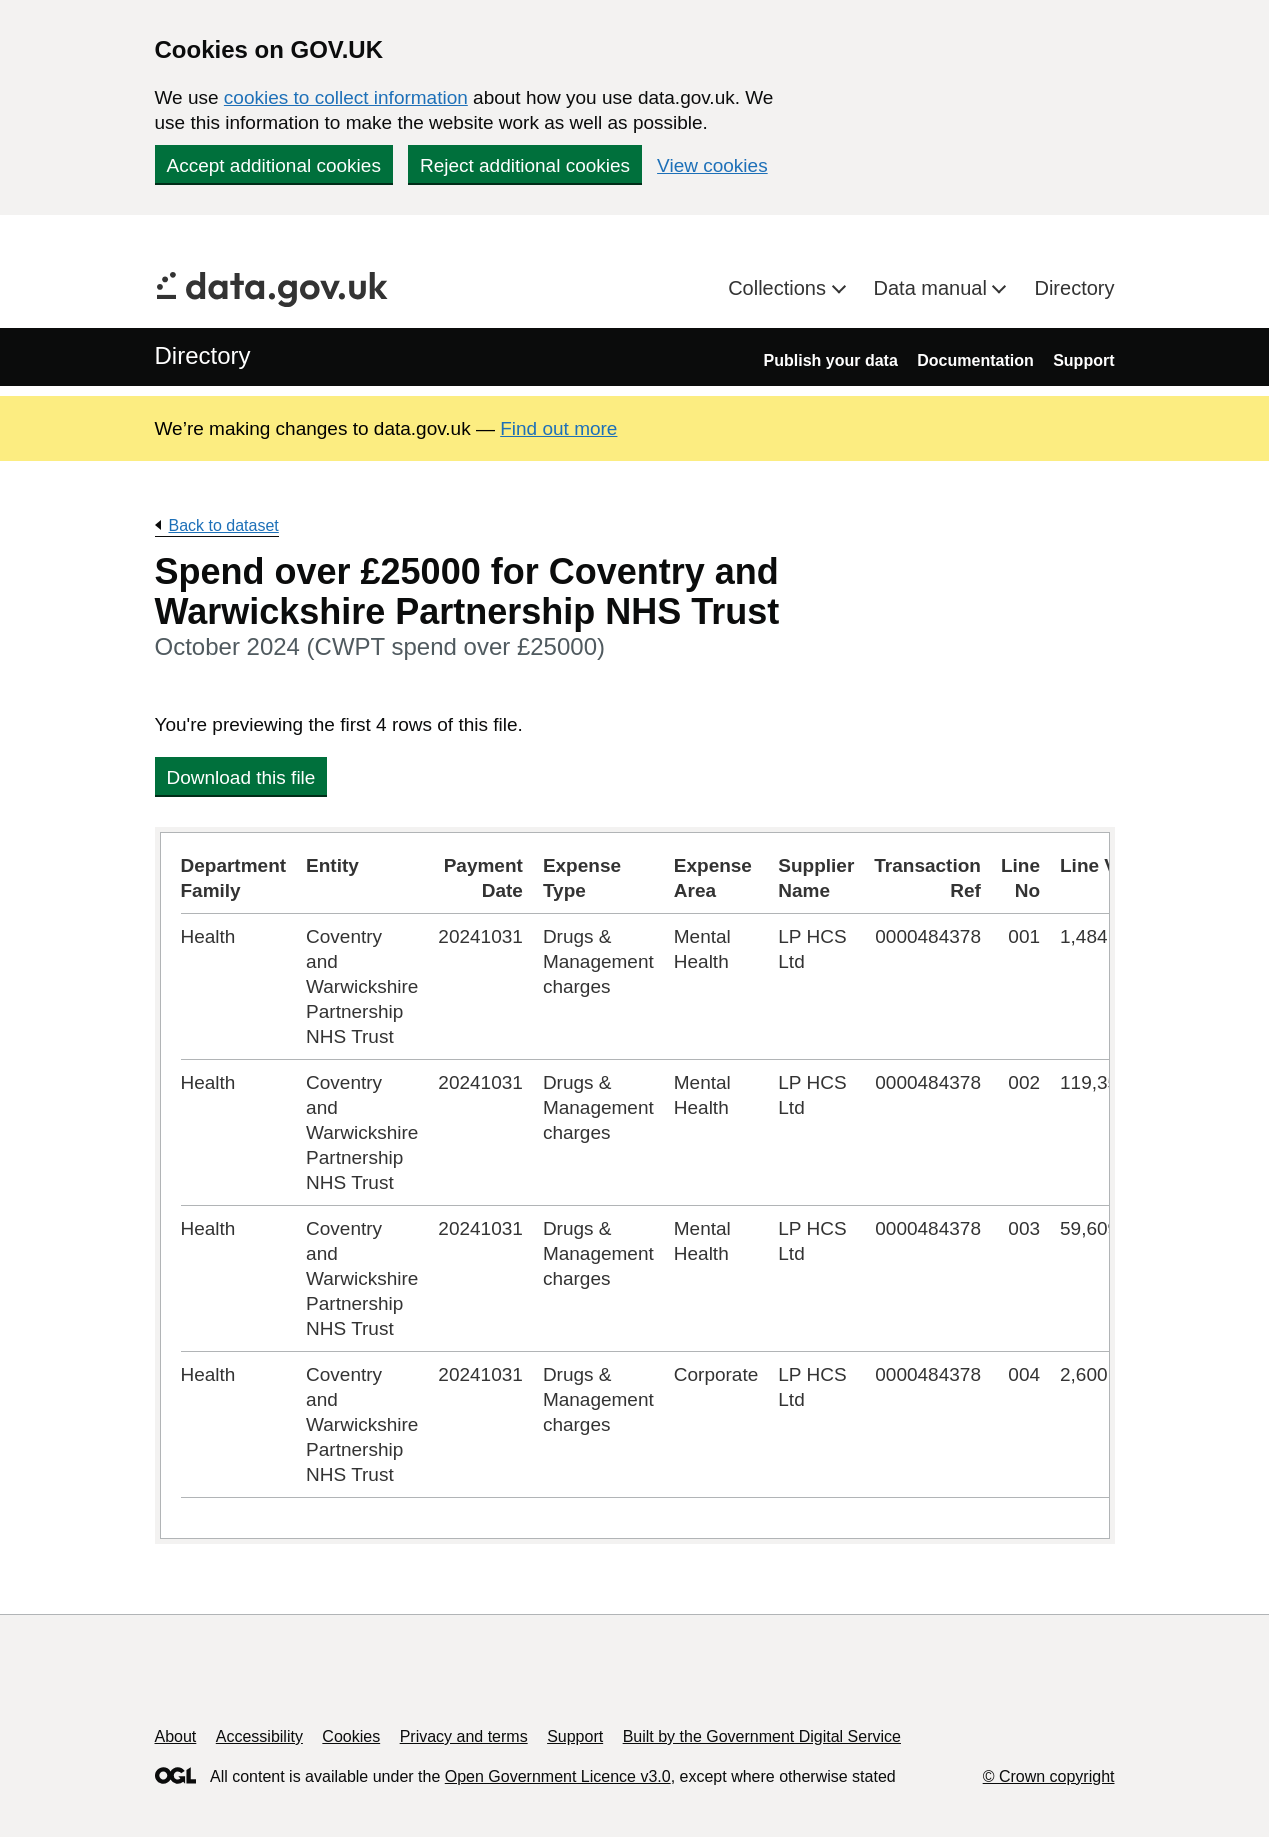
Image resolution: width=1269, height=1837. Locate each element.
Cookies (351, 1736)
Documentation (975, 360)
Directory (1074, 288)
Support (1083, 360)
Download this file (241, 777)
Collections (779, 288)
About (176, 1736)
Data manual (933, 288)
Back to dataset (224, 525)
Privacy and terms (464, 1736)
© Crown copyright (1049, 1776)
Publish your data (831, 360)
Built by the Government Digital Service (762, 1736)
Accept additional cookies (274, 165)
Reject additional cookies (525, 165)
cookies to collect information (346, 97)
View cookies (712, 165)
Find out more (558, 428)
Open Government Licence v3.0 (558, 1776)
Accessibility (259, 1736)
